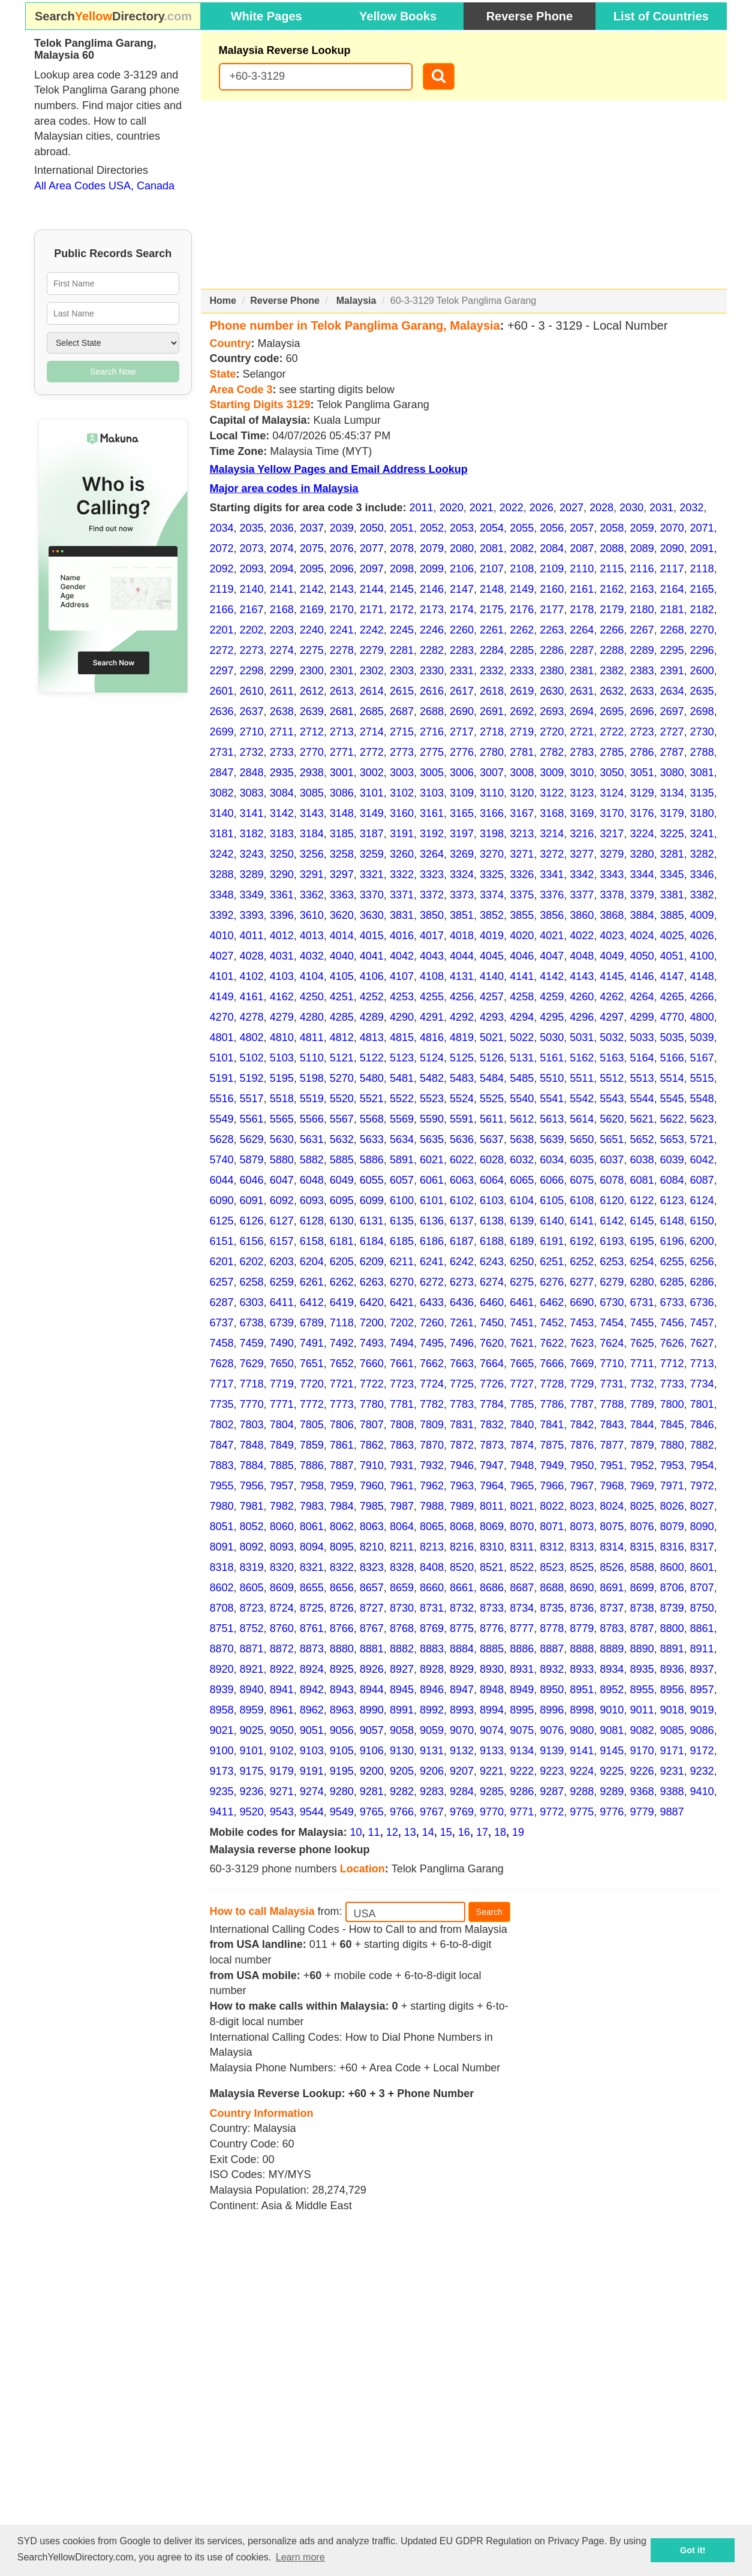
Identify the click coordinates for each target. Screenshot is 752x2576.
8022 (552, 1506)
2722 (612, 732)
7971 (672, 1486)
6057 (402, 1180)
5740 (222, 1160)
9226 (642, 1771)
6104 (522, 1200)
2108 (522, 569)
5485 (522, 1078)
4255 (432, 997)
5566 (312, 1119)
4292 (462, 1017)
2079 (432, 548)
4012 (282, 936)
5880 (282, 1160)
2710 (252, 732)
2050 (372, 528)
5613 (552, 1119)
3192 (432, 834)
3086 (342, 793)
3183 (282, 834)
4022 (582, 936)
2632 (612, 691)
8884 (462, 1649)
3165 (462, 813)
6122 (642, 1200)
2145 (402, 589)
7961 (402, 1486)
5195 (282, 1078)
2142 (312, 589)
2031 (661, 508)
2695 (612, 711)
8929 (462, 1669)
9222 (522, 1771)
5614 (582, 1119)
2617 (462, 691)
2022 (512, 508)
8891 (672, 1649)
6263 (372, 1282)
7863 (402, 1445)
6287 (222, 1302)
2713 (342, 732)
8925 (342, 1669)
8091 (222, 1547)
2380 (552, 671)
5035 (672, 1037)
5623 (702, 1119)
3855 (522, 915)
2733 (282, 752)
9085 (672, 1730)
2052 (432, 528)
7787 (582, 1404)
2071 (702, 528)
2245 (402, 630)
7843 (612, 1425)
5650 (582, 1139)
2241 (342, 630)
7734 (702, 1384)
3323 (432, 874)
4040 (342, 956)
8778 (552, 1628)
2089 (642, 548)
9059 (432, 1730)
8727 (372, 1608)
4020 (522, 936)
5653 (672, 1139)
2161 (582, 589)
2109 (552, 569)
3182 (252, 834)
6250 (522, 1262)
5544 (642, 1099)
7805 (312, 1425)
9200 (372, 1771)
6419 (342, 1302)
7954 (702, 1465)
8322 (342, 1567)
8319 (252, 1567)
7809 (432, 1425)
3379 (642, 895)
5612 (522, 1119)
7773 (342, 1404)
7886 (312, 1465)
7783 (462, 1404)
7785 (522, 1404)
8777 (522, 1628)
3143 (312, 813)
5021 (492, 1037)
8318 (222, 1567)
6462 (552, 1302)
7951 (612, 1465)
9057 (372, 1730)
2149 (522, 589)
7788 (612, 1404)
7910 (372, 1465)
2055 (522, 528)
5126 (492, 1058)
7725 (462, 1384)
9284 (462, 1791)
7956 (252, 1486)
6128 (312, 1221)
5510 (552, 1078)
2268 (672, 630)
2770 (312, 752)
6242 (462, 1262)
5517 (252, 1099)
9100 (222, 1751)
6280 (642, 1282)
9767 (432, 1812)
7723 (402, 1384)
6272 (432, 1282)
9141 (582, 1751)
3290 (282, 874)
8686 (492, 1588)
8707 (702, 1588)
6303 (252, 1302)
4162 (282, 997)
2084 (552, 548)
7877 (612, 1445)
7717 (222, 1384)
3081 (702, 773)
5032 (612, 1037)
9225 (612, 1771)
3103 (432, 793)
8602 (222, 1588)
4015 (372, 936)
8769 (432, 1628)
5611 (492, 1119)
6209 (372, 1262)
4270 (222, 1017)
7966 (552, 1486)
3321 (372, 874)
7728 (552, 1384)
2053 (462, 528)
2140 (252, 589)
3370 (372, 895)
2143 (342, 589)
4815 (402, 1037)
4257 (492, 997)
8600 (672, 1567)
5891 (402, 1160)
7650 (282, 1364)
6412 (312, 1302)
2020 (452, 508)
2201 (222, 630)
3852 (492, 915)
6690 (582, 1302)
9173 (222, 1771)
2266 (612, 630)
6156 (252, 1241)
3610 (312, 915)
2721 (582, 732)
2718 (492, 732)
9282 (402, 1791)
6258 (252, 1282)
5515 (702, 1078)
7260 (432, 1323)
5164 (642, 1058)
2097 (372, 569)
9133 (492, 1751)
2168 (282, 610)
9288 (582, 1791)
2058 (612, 528)
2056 (552, 528)
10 (356, 1832)
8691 (612, 1588)
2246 (432, 630)
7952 (642, 1465)
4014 (342, 936)
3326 (522, 874)
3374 (492, 895)
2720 (552, 732)
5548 (702, 1099)
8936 (672, 1669)
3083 (252, 793)
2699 (222, 732)
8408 (432, 1567)
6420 (372, 1302)
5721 (702, 1139)
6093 (312, 1200)
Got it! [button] (692, 2550)
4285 (342, 1017)
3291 (312, 874)
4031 (282, 956)
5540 (522, 1099)
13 (410, 1832)
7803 (252, 1425)
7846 (702, 1425)
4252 (372, 997)
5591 (462, 1119)
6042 (702, 1160)
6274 (492, 1282)
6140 (552, 1221)
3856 (552, 915)
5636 (462, 1139)
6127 (282, 1221)
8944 (372, 1690)
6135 (402, 1221)
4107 (402, 976)
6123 (672, 1200)
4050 (642, 956)
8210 (372, 1547)
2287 (582, 650)
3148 (342, 813)
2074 (282, 548)
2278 (342, 650)
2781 (522, 752)
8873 (312, 1649)
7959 (342, 1486)
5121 (342, 1058)
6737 (222, 1323)
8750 (702, 1608)
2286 (552, 650)
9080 (582, 1730)
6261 (312, 1282)
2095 (312, 569)
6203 (282, 1262)
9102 (282, 1751)
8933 (582, 1669)
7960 (372, 1486)
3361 (282, 895)
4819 (462, 1037)
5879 (252, 1160)
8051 (222, 1527)
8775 (462, 1628)
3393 (252, 915)
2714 (372, 732)
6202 (252, 1262)
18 (500, 1832)
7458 (222, 1343)
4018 (462, 936)
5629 (252, 1139)
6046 (252, 1180)
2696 (642, 711)
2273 (252, 650)
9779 (642, 1812)
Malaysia (356, 300)
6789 (312, 1323)
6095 (342, 1200)
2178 (582, 610)
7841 (552, 1425)
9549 (342, 1812)
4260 (582, 997)
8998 (582, 1710)
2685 (372, 711)
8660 (432, 1588)
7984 (342, 1506)
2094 (282, 569)
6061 (432, 1180)
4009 (702, 915)
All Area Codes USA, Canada (104, 186)
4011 (252, 936)
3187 (372, 834)
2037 (312, 528)
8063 (372, 1527)
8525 (582, 1567)
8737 (612, 1608)
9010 (612, 1710)
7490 (282, 1343)
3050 (612, 773)
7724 (432, 1384)
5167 (702, 1058)
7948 (522, 1465)
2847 (222, 773)
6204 (312, 1262)
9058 (402, 1730)
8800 (672, 1628)
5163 (612, 1058)
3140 (222, 813)
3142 (282, 813)
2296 (702, 650)
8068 (462, 1527)
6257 (222, 1282)
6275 (522, 1282)
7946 (462, 1465)
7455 (642, 1323)
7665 (522, 1364)
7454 (612, 1323)
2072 (222, 548)
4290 (402, 1017)
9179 (282, 1771)
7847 (222, 1445)
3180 (702, 813)
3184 (312, 834)
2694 (582, 711)
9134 (522, 1751)
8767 (372, 1628)
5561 (252, 1119)
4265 (672, 997)
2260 (462, 630)
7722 (372, 1384)
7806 (342, 1425)
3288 (222, 874)
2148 (492, 589)
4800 (702, 1017)
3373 (462, 895)
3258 (342, 854)
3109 (462, 793)
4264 (642, 997)
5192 (252, 1078)
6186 (432, 1241)
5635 (432, 1139)
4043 (432, 956)
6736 (702, 1302)
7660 (372, 1364)
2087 (582, 548)
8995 (522, 1710)
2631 (582, 691)
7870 (432, 1445)
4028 (252, 956)
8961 (282, 1710)
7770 (252, 1404)
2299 (282, 671)
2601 (222, 691)
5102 (252, 1058)
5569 (402, 1119)
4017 (432, 936)
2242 (372, 630)
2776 (462, 752)
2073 (252, 548)
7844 (642, 1425)
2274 (282, 650)
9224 (582, 1771)
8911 (702, 1649)
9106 (372, 1751)
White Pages (266, 16)
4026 (702, 936)
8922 (282, 1669)
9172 (702, 1751)
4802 (252, 1037)
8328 (402, 1567)
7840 (522, 1425)
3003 (402, 773)
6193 (612, 1241)
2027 (571, 508)
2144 (372, 589)
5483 (462, 1078)
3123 (582, 793)
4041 (372, 956)
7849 (282, 1445)
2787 (672, 752)
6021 (432, 1160)
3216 (582, 834)
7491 (312, 1343)
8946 (432, 1690)
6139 (522, 1221)
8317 (702, 1547)
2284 (492, 650)
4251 (342, 997)
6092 (282, 1200)
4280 (312, 1017)
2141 (282, 589)
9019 (702, 1710)
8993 (462, 1710)
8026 (672, 1506)
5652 (642, 1139)
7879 (642, 1445)
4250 (312, 997)
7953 (672, 1465)
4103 (282, 976)
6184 (372, 1241)
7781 (402, 1404)
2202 (252, 630)
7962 (432, 1486)
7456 (672, 1323)
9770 (492, 1812)
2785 (612, 752)
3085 (312, 793)
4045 (492, 956)
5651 (612, 1139)
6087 (702, 1180)
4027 (222, 956)
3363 (342, 895)
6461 (522, 1302)
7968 (612, 1486)
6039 (672, 1160)
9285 (492, 1791)
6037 (612, 1160)
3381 (672, 895)
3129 (642, 793)
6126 (252, 1221)
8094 (312, 1547)
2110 (582, 569)
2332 (492, 671)
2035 (252, 528)
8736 (582, 1608)
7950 (582, 1465)
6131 (372, 1221)
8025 (642, 1506)
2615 (402, 691)
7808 (402, 1425)
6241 (432, 1262)
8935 (642, 1669)
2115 (612, 569)
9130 (402, 1751)
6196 (672, 1241)
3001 (342, 773)
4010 (222, 936)
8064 (402, 1527)
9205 (402, 1771)
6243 (492, 1262)
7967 (582, 1486)
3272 (552, 854)
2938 (312, 773)
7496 (462, 1343)
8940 (252, 1690)
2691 (492, 711)
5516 (222, 1099)
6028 (492, 1160)
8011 (492, 1506)
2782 (552, 752)
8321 (312, 1567)
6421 (402, 1302)
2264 (582, 630)
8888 (582, 1649)
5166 (672, 1058)
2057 (582, 528)
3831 (402, 915)
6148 (672, 1221)
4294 (522, 1017)
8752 (252, 1628)
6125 (222, 1221)
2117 (672, 569)
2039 (342, 528)
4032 (312, 956)
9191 (312, 1771)
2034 (222, 528)
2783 (582, 752)
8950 (552, 1690)
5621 (642, 1119)
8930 (492, 1669)
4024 (642, 936)
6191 (552, 1241)
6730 (612, 1302)
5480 (372, 1078)
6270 (402, 1282)
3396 (282, 915)
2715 (402, 732)
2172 (402, 610)
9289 (612, 1791)
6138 (492, 1221)
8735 (552, 1608)
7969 (642, 1486)
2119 (222, 589)
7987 (402, 1506)
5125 (462, 1058)
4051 (672, 956)
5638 (522, 1139)
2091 (702, 548)
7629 (252, 1364)
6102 (462, 1200)
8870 (222, 1649)
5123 (402, 1058)
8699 (642, 1588)
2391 (672, 671)
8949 (522, 1690)
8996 (552, 1710)
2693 (552, 711)
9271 (282, 1791)
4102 (252, 976)
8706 (672, 1588)
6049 (342, 1180)
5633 (372, 1139)
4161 (252, 997)
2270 (702, 630)
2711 (282, 732)
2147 (462, 589)
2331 (462, 671)
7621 (522, 1343)
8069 (492, 1527)
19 (518, 1832)
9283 (432, 1791)
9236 (252, 1791)
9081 (612, 1730)
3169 (582, 813)
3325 (492, 874)
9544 (312, 1812)
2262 (522, 630)
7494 (402, 1343)
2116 (642, 569)
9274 (312, 1791)
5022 (522, 1037)
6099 (372, 1200)
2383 (642, 671)
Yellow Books (398, 16)
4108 (432, 976)
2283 (462, 650)
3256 (312, 854)
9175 (252, 1771)
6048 (312, 1180)
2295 (672, 650)
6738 (252, 1323)
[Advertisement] (464, 195)
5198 (312, 1078)
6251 (552, 1262)
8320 (282, 1567)
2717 (462, 732)
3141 (252, 813)
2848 (252, 773)
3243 (252, 854)
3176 (642, 813)
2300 (312, 671)
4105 (342, 976)
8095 (342, 1547)
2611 (282, 691)
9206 (432, 1771)
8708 (222, 1608)
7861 (342, 1445)
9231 (672, 1771)
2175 (492, 610)
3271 (522, 854)
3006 (462, 773)
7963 (462, 1486)
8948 (492, 1690)
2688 (432, 711)
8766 (342, 1628)
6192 (582, 1241)
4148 (702, 976)
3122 (552, 793)
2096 (342, 569)
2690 (462, 711)
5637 (492, 1139)
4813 (372, 1037)
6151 (222, 1241)
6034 (552, 1160)
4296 (582, 1017)
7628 (222, 1364)
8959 (252, 1710)
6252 (582, 1262)
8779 (582, 1628)
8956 (672, 1690)
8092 (252, 1547)
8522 (522, 1567)
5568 (372, 1119)
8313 (582, 1547)
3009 (552, 773)
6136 (432, 1221)
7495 (432, 1343)
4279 (282, 1017)
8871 (252, 1649)
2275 (312, 650)
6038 (642, 1160)
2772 (372, 752)
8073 (582, 1527)
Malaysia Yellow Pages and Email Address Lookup (339, 469)
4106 (372, 976)
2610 (252, 691)
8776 (492, 1628)
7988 (432, 1506)
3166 (492, 813)
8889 (612, 1649)
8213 (432, 1547)
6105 (552, 1200)
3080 (672, 773)
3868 (612, 915)
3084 (282, 793)
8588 (642, 1567)
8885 (492, 1649)
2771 (342, 752)
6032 (522, 1160)
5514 (672, 1078)
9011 (642, 1710)
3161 (432, 813)
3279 (612, 854)
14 (428, 1832)
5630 (282, 1139)
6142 (612, 1221)
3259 (372, 854)
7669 (582, 1364)
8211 (402, 1547)
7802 (222, 1425)
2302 (372, 671)
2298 (252, 671)
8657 (372, 1588)
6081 (642, 1180)
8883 (432, 1649)
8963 (342, 1710)
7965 (522, 1486)
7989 (462, 1506)
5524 (462, 1099)
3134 (672, 793)
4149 (222, 997)
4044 (462, 956)
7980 (222, 1506)
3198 (492, 834)
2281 (402, 650)
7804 (282, 1425)
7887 (342, 1465)
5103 (282, 1058)
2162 (612, 589)
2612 (312, 691)
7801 (702, 1404)
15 (446, 1832)
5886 (372, 1160)
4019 (492, 936)
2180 (642, 610)
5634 (402, 1139)
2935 (282, 773)
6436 (462, 1302)
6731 (642, 1302)
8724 (282, 1608)
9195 (342, 1771)
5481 (402, 1078)
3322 (402, 874)
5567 (342, 1119)
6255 (672, 1262)
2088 (612, 548)
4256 (462, 997)
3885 (672, 915)
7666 (552, 1364)
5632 (342, 1139)
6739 (282, 1323)
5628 (222, 1139)
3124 (612, 793)
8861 (702, 1628)
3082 (222, 793)
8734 (522, 1608)
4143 (582, 976)
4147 (672, 976)
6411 (282, 1302)
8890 (642, 1649)
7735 (222, 1404)
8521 (492, 1567)
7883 (222, 1465)
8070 (522, 1527)
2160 (552, 589)
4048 (582, 956)
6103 (492, 1200)
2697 (672, 711)
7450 (492, 1323)
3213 (522, 834)
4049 (612, 956)
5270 (342, 1078)
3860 (582, 915)
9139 (552, 1751)
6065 (522, 1180)
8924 (312, 1669)
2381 (582, 671)
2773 (402, 752)
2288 (612, 650)
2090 (672, 548)
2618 (492, 691)
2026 (542, 508)
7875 (552, 1445)
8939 (222, 1690)
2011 (422, 508)
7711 (642, 1364)
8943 (342, 1690)
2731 (222, 752)
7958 (312, 1486)
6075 (582, 1180)
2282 (432, 650)
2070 (672, 528)
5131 (522, 1058)
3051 (642, 773)
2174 (462, 610)
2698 (702, 711)
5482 (432, 1078)
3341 (552, 874)
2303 (402, 671)
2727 (672, 732)
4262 (612, 997)
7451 (522, 1323)
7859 (312, 1445)
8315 (642, 1547)
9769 (462, 1812)
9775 (582, 1812)
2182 (702, 610)
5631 (312, 1139)
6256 (702, 1262)
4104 (312, 976)
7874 (522, 1445)
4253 (402, 997)
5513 (642, 1078)
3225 (672, 834)
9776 (612, 1812)
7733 (672, 1384)
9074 (492, 1730)
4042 (402, 956)
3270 (492, 854)
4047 (552, 956)
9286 (522, 1791)
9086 (702, 1730)
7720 (312, 1384)
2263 (552, 630)
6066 (552, 1180)
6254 (642, 1262)
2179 (612, 610)
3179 (672, 813)
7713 (702, 1364)
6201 (222, 1262)
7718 (252, 1384)
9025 (252, 1730)
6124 (702, 1200)
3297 (342, 874)
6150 (702, 1221)
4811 (312, 1037)
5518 (282, 1099)
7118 (342, 1323)
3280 (642, 854)
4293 (492, 1017)
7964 (492, 1486)
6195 (642, 1241)
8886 (522, 1649)
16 (464, 1832)
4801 (222, 1037)
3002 (372, 773)
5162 (582, 1058)
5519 (312, 1099)
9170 (642, 1751)
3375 (522, 895)
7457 (702, 1323)
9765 (372, 1812)
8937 (702, 1669)
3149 (372, 813)
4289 (372, 1017)
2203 (282, 630)
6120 (612, 1200)
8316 (672, 1547)
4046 (522, 956)
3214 (552, 834)
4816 (432, 1037)
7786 (552, 1404)
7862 (372, 1445)
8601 (702, 1567)
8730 (402, 1608)
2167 (252, 610)
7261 (462, 1323)
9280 (342, 1791)
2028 (601, 508)
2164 (672, 589)
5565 (282, 1119)
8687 (522, 1588)
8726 (342, 1608)
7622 (552, 1343)
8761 (312, 1628)
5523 (432, 1099)
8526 (612, 1567)
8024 (612, 1506)
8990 (372, 1710)
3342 (582, 874)
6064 (492, 1180)
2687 (402, 711)
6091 (252, 1200)
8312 (552, 1547)
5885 (342, 1160)
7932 (432, 1465)
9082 (642, 1730)
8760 (282, 1628)
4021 (552, 936)
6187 (462, 1241)
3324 (462, 874)
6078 (612, 1180)
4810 (282, 1037)
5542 (582, 1099)
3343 (612, 874)
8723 (252, 1608)
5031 (582, 1037)
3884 (642, 915)
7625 (642, 1343)
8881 (372, 1649)
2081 (492, 548)
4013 (312, 936)
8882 (402, 1649)
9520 (252, 1812)
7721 (342, 1384)
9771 (522, 1812)
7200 (372, 1323)
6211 (402, 1262)
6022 (462, 1160)
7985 (372, 1506)
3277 (582, 854)
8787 (642, 1628)
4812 (342, 1037)
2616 (432, 691)
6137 (462, 1221)
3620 (342, 915)
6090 (222, 1200)
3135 (702, 793)
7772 (312, 1404)
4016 (402, 936)
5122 (372, 1058)
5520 (342, 1099)
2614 (372, 691)
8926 (372, 1669)
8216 (462, 1547)
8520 (462, 1567)
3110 (492, 793)
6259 (282, 1282)
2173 (432, 610)
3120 (522, 793)
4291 (432, 1017)
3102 (402, 793)
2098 (402, 569)
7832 (492, 1425)
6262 (342, 1282)
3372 (432, 895)
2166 (222, 610)
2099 (432, 569)
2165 (702, 589)
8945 (402, 1690)
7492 (342, 1343)
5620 (612, 1119)
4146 (642, 976)
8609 (282, 1588)
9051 (312, 1730)
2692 (522, 711)
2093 (252, 569)
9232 (702, 1771)
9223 (552, 1771)
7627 (702, 1343)
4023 (612, 936)
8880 (342, 1649)
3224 (642, 834)
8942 (312, 1690)
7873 (492, 1445)
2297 (222, 671)
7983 (312, 1506)
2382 (612, 671)
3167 (522, 813)
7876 (582, 1445)
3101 (372, 793)
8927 (402, 1669)
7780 (372, 1404)
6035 (582, 1160)
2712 (312, 732)
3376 (552, 895)
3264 (432, 854)
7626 (672, 1343)
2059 (642, 528)
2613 (342, 691)
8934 (612, 1669)
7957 (282, 1486)
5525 (492, 1099)
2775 (432, 752)
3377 (582, 895)
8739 (672, 1608)
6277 (582, 1282)
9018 (672, 1710)
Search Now (113, 371)
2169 (312, 610)
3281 (672, 854)
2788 (702, 752)
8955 (642, 1690)
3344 (642, 874)
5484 (492, 1078)
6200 (702, 1241)
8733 (492, 1608)
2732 (252, 752)
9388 (672, 1791)
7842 (582, 1425)
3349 (252, 895)
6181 (342, 1241)
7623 (582, 1343)
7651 (312, 1364)
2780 (492, 752)
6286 (702, 1282)
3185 (342, 834)
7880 (672, 1445)
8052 (252, 1527)
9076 (552, 1730)
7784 (492, 1404)
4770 (672, 1017)
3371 (402, 895)
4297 (612, 1017)
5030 (552, 1037)
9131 (432, 1751)
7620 (492, 1343)
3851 (462, 915)
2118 (702, 569)
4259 (552, 997)
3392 (222, 915)
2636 (222, 711)
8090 (702, 1527)
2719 (522, 732)
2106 (462, 569)
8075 (612, 1527)
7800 (672, 1404)
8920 (222, 1669)
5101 (222, 1058)
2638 (282, 711)
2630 (552, 691)
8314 (612, 1547)
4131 (462, 976)
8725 (312, 1608)
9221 (492, 1771)
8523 (552, 1567)
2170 (342, 610)
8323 (372, 1567)
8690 (582, 1588)
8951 (582, 1690)
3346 (702, 874)
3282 (702, 854)
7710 (612, 1364)
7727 (522, 1384)
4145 (612, 976)
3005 (432, 773)
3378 (612, 895)
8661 (462, 1588)
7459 (252, 1343)
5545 (672, 1099)
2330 (432, 671)
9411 (222, 1812)
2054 (492, 528)
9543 (282, 1812)
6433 (432, 1302)
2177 (552, 610)
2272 (222, 650)
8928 (432, 1669)
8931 (522, 1669)
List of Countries (661, 16)
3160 (402, 813)
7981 (252, 1506)
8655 (312, 1588)
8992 (432, 1710)
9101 (252, 1751)
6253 (612, 1262)
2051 (402, 528)
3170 (612, 813)
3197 (462, 834)
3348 (222, 895)
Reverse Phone (529, 16)
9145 (612, 1751)
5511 (582, 1078)
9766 (402, 1812)
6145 (642, 1221)
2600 (702, 671)
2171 (372, 610)
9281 (372, 1791)
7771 (282, 1404)
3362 (312, 895)
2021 (482, 508)
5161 (552, 1058)
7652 (342, 1364)
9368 (642, 1791)
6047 (282, 1180)
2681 (342, 711)
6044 (222, 1180)
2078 (402, 548)
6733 (672, 1302)
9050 (282, 1730)
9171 (672, 1751)
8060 (282, 1527)
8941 (282, 1690)
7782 (432, 1404)
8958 (222, 1710)
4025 (672, 936)
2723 (642, 732)
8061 (312, 1527)
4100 (702, 956)
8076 (642, 1527)
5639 (552, 1139)
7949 (552, 1465)
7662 (432, 1364)
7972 (702, 1486)
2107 (492, 569)
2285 (522, 650)
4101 (222, 976)
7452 (552, 1323)
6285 (672, 1282)
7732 (642, 1384)
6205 (342, 1262)
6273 (462, 1282)
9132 (462, 1751)
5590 (432, 1119)
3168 (552, 813)
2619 (522, 691)
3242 (222, 854)
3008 (522, 773)
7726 (492, 1384)
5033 (642, 1037)
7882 (702, 1445)
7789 (642, 1404)
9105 (342, 1751)
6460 (492, 1302)
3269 (462, 854)
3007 (492, 773)
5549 (222, 1119)
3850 (432, 915)
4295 (552, 1017)
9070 (462, 1730)
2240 (312, 630)
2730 (702, 732)
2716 (432, 732)
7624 (612, 1343)
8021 (522, 1506)
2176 (522, 610)
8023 (582, 1506)
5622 (672, 1119)
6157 (282, 1241)
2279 (372, 650)
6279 (612, 1282)
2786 (642, 752)
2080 (462, 548)
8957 (702, 1690)
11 (374, 1832)
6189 (522, 1241)
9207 (462, 1771)
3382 (702, 895)
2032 (691, 508)
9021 (222, 1730)
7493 (372, 1343)
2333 (522, 671)
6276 (552, 1282)
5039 (702, 1037)
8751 (222, 1628)
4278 (252, 1017)
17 (482, 1832)
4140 (492, 976)
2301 (342, 671)
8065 (432, 1527)
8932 (552, 1669)
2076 (342, 548)
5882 (312, 1160)
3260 (402, 854)
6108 (582, 1200)
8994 (492, 1710)
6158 (312, 1241)
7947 (492, 1465)
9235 (222, 1791)
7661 (402, 1364)
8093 (282, 1547)
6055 (372, 1180)
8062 (342, 1527)
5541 (552, 1099)
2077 (372, 548)
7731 (612, 1384)
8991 (402, 1710)
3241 (702, 834)
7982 (282, 1506)
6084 (672, 1180)
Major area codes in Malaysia (284, 488)
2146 (432, 589)
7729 (582, 1384)
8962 (312, 1710)
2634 (672, 691)
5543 (612, 1099)
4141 (522, 976)
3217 (612, 834)
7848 (252, 1445)
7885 (282, 1465)
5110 (312, 1058)
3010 (582, 773)
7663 (462, 1364)
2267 (642, 630)
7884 (252, 1465)
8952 (612, 1690)
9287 (552, 1791)
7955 (222, 1486)
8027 (702, 1506)
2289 (642, 650)
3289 (252, 874)
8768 (402, 1628)
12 (392, 1832)
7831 (462, 1425)
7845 (672, 1425)
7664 (492, 1364)
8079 (672, 1527)
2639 (312, 711)
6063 (462, 1180)
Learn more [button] (300, 2557)
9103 (312, 1751)
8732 (462, 1608)
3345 (672, 874)
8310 (492, 1547)
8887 (552, 1649)
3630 (372, 915)
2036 (282, 528)
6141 (582, 1221)
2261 (492, 630)
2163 (642, 589)
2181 (672, 610)
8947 (462, 1690)
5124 (432, 1058)
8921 (252, 1669)
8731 (432, 1608)
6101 (432, 1200)
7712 (672, 1364)
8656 (342, 1588)
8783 (612, 1628)
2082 (522, 548)
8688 (552, 1588)
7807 (372, 1425)
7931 (402, 1465)
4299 (642, 1017)
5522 (402, 1099)
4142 (552, 976)
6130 (342, 1221)
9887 (672, 1812)
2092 (222, 569)
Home (223, 300)
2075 (312, 548)
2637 (252, 711)
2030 (631, 508)
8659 (402, 1588)
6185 (402, 1241)
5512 (612, 1078)
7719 (282, 1384)
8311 (522, 1547)
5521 (372, 1099)
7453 (582, 1323)
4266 (702, 997)
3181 (222, 834)
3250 (282, 854)
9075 (522, 1730)
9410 (702, 1791)
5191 (222, 1078)
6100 (402, 1200)
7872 (462, 1445)
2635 (702, 691)
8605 (252, 1588)
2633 (642, 691)
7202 (402, 1323)
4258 (522, 997)
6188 (492, 1241)
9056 (342, 1730)
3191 (402, 834)
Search (489, 1912)
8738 (642, 1608)
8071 (552, 1527)
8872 (282, 1649)
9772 (552, 1812)
